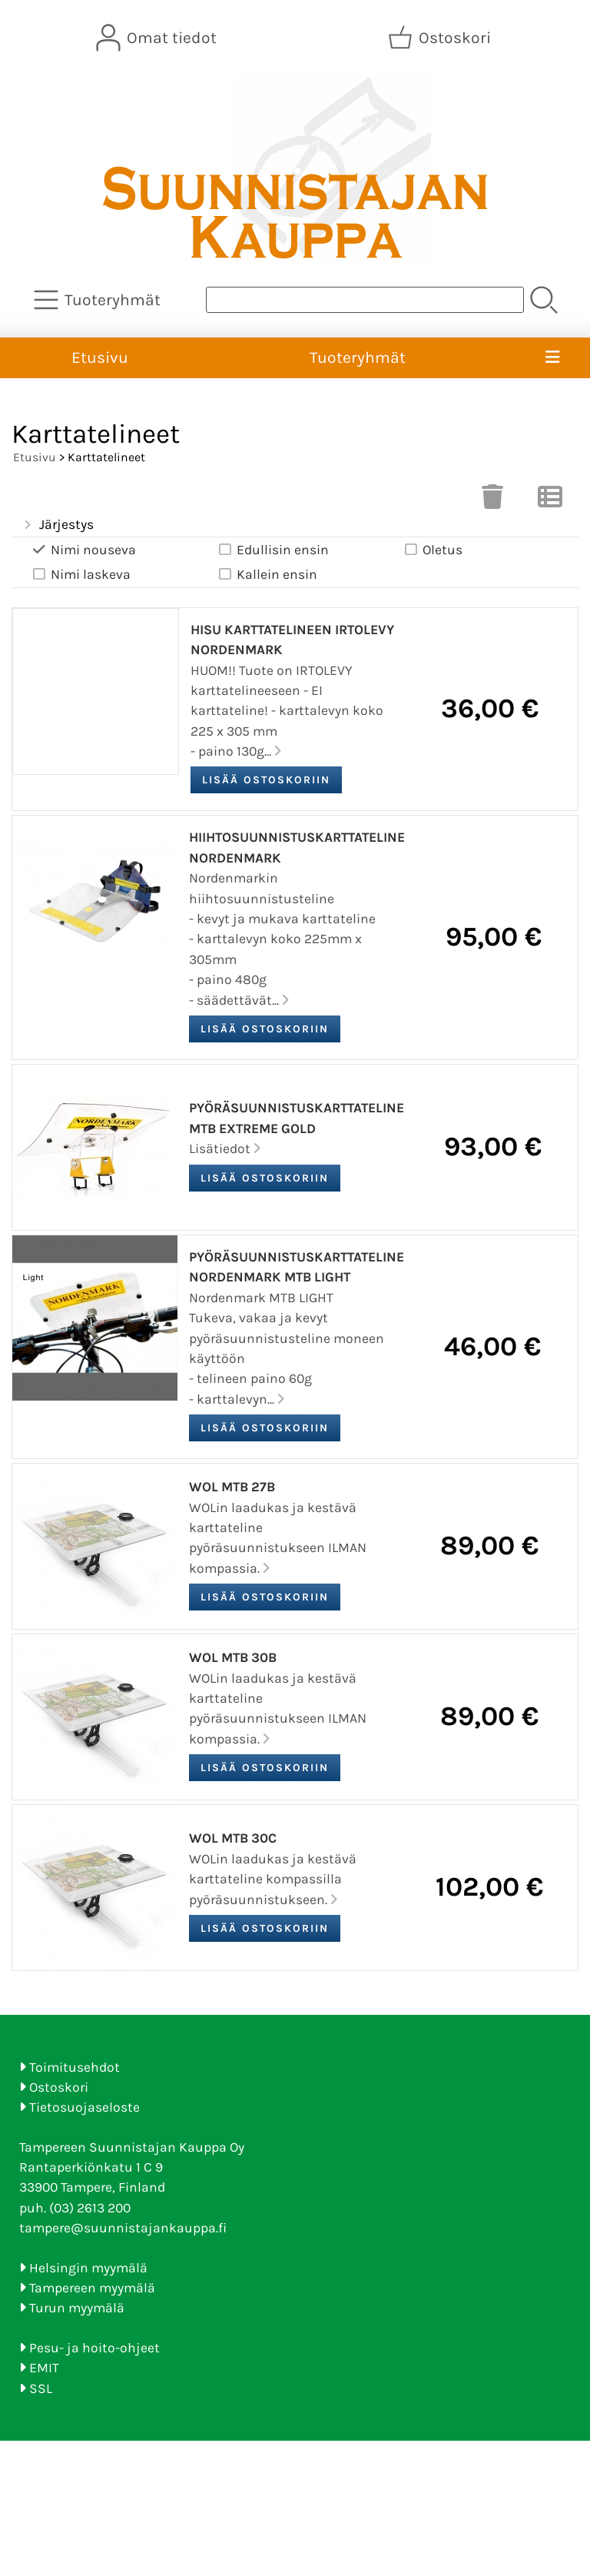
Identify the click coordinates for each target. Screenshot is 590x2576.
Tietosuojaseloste (84, 2107)
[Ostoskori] (441, 37)
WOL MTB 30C (233, 1838)
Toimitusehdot (74, 2067)
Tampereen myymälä (92, 2287)
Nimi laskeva (80, 574)
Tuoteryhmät (358, 357)
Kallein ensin (266, 574)
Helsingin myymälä (88, 2267)
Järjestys (57, 525)
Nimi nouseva (83, 550)
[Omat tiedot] (157, 37)
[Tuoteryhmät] (98, 299)
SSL (40, 2388)
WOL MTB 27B (232, 1486)
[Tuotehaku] (365, 300)
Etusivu (99, 357)
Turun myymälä (76, 2307)
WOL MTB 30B (233, 1657)
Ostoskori (58, 2087)
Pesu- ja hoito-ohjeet (94, 2347)
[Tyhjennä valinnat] (492, 501)
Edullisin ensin (272, 550)
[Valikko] (552, 358)
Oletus (432, 550)
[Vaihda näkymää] (550, 501)
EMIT (44, 2367)
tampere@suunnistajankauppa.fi (123, 2227)
